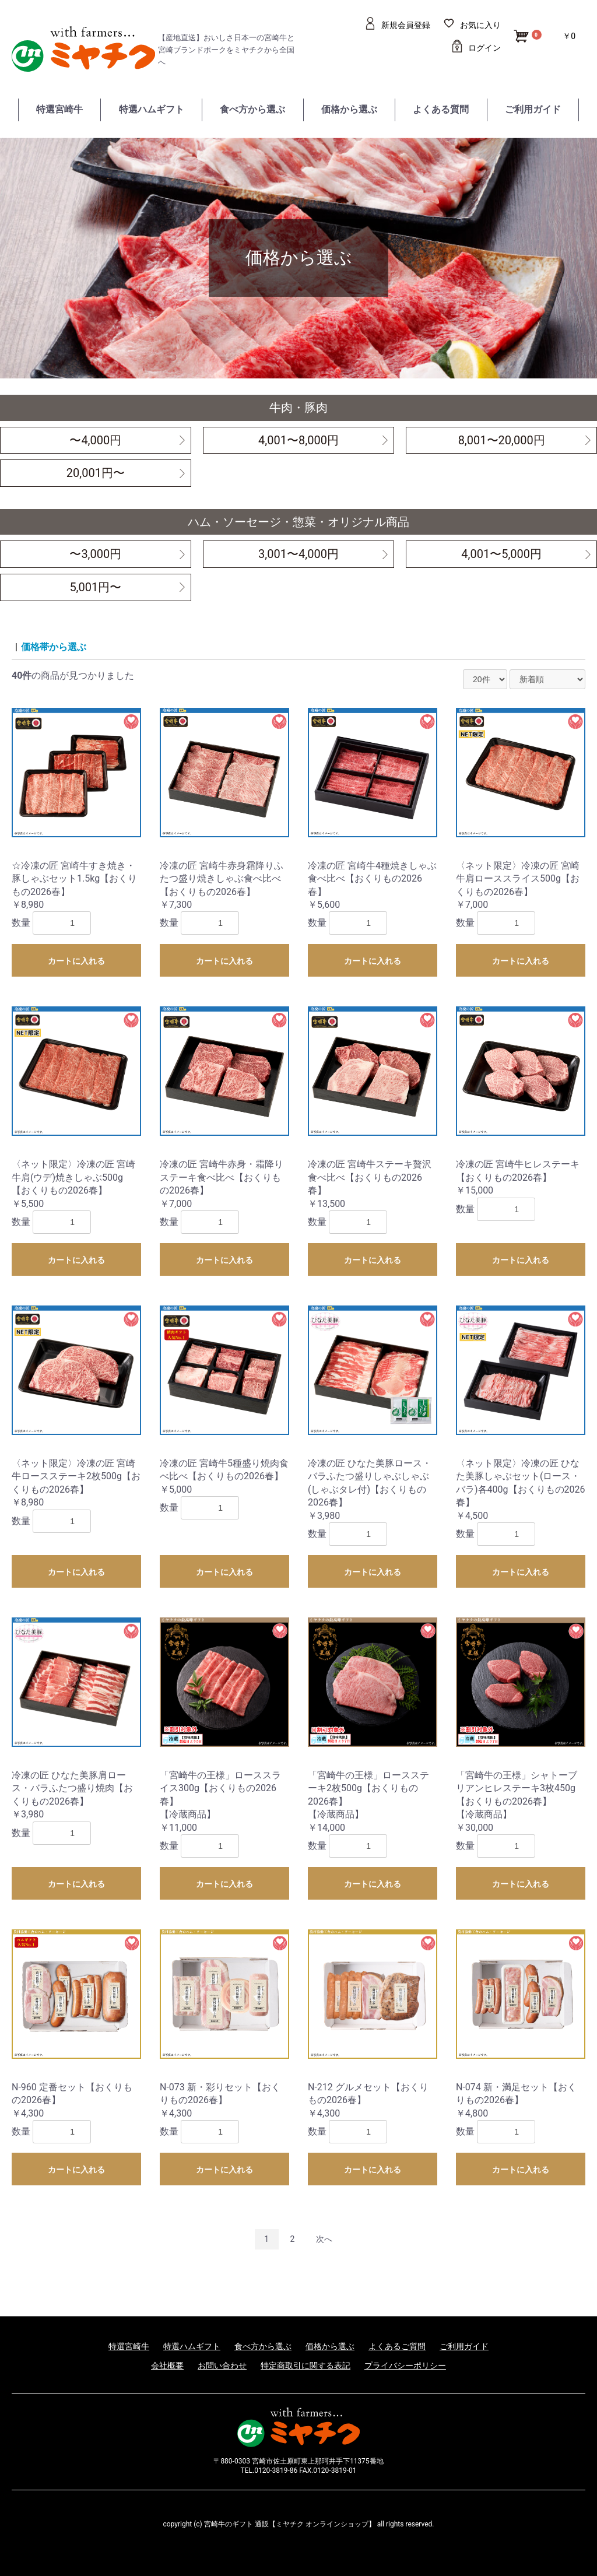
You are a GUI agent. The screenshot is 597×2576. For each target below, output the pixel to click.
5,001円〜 (95, 587)
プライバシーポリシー (405, 2365)
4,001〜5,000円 (501, 554)
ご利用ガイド (533, 109)
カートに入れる (76, 961)
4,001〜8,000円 (298, 440)
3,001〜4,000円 (298, 554)
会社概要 (167, 2365)
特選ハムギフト (151, 109)
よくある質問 (441, 109)
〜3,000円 (95, 554)
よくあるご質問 (397, 2346)
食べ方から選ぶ (252, 109)
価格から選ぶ (349, 109)
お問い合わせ (222, 2365)
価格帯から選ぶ (53, 646)
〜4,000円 (95, 440)
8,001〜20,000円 (501, 440)
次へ (324, 2239)
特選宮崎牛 (59, 109)
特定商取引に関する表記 (305, 2365)
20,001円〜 (95, 473)
